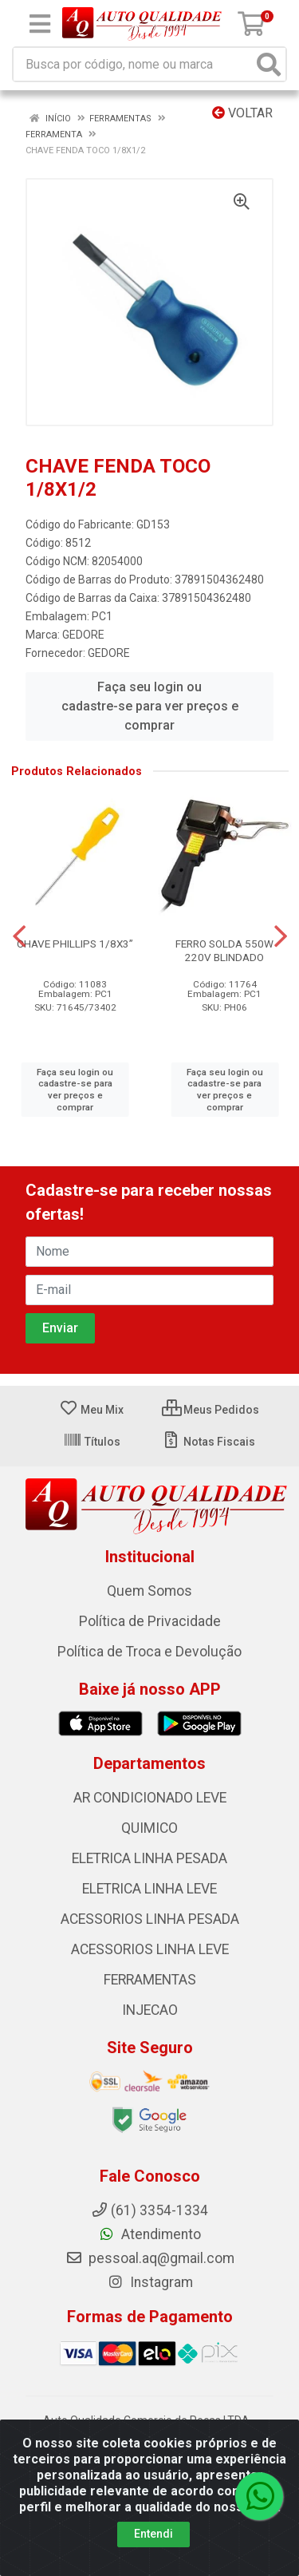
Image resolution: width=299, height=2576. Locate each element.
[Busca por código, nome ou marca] (133, 64)
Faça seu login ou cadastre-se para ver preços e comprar (149, 706)
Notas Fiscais (208, 1441)
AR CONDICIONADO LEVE (149, 1798)
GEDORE (83, 634)
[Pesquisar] (268, 64)
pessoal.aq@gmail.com (149, 2258)
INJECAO (150, 2010)
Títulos (91, 1441)
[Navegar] (19, 936)
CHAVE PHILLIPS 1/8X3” (75, 943)
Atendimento (149, 2234)
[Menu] (40, 24)
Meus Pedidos (210, 1409)
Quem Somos (149, 1591)
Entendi (153, 2533)
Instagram (150, 2282)
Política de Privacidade (150, 1621)
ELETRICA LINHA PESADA (149, 1858)
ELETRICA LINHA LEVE (149, 1889)
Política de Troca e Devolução (149, 1652)
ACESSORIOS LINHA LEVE (150, 1949)
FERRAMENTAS (150, 1980)
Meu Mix (91, 1409)
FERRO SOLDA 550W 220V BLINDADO (224, 950)
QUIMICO (149, 1828)
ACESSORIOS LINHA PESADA (150, 1919)
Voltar (242, 113)
